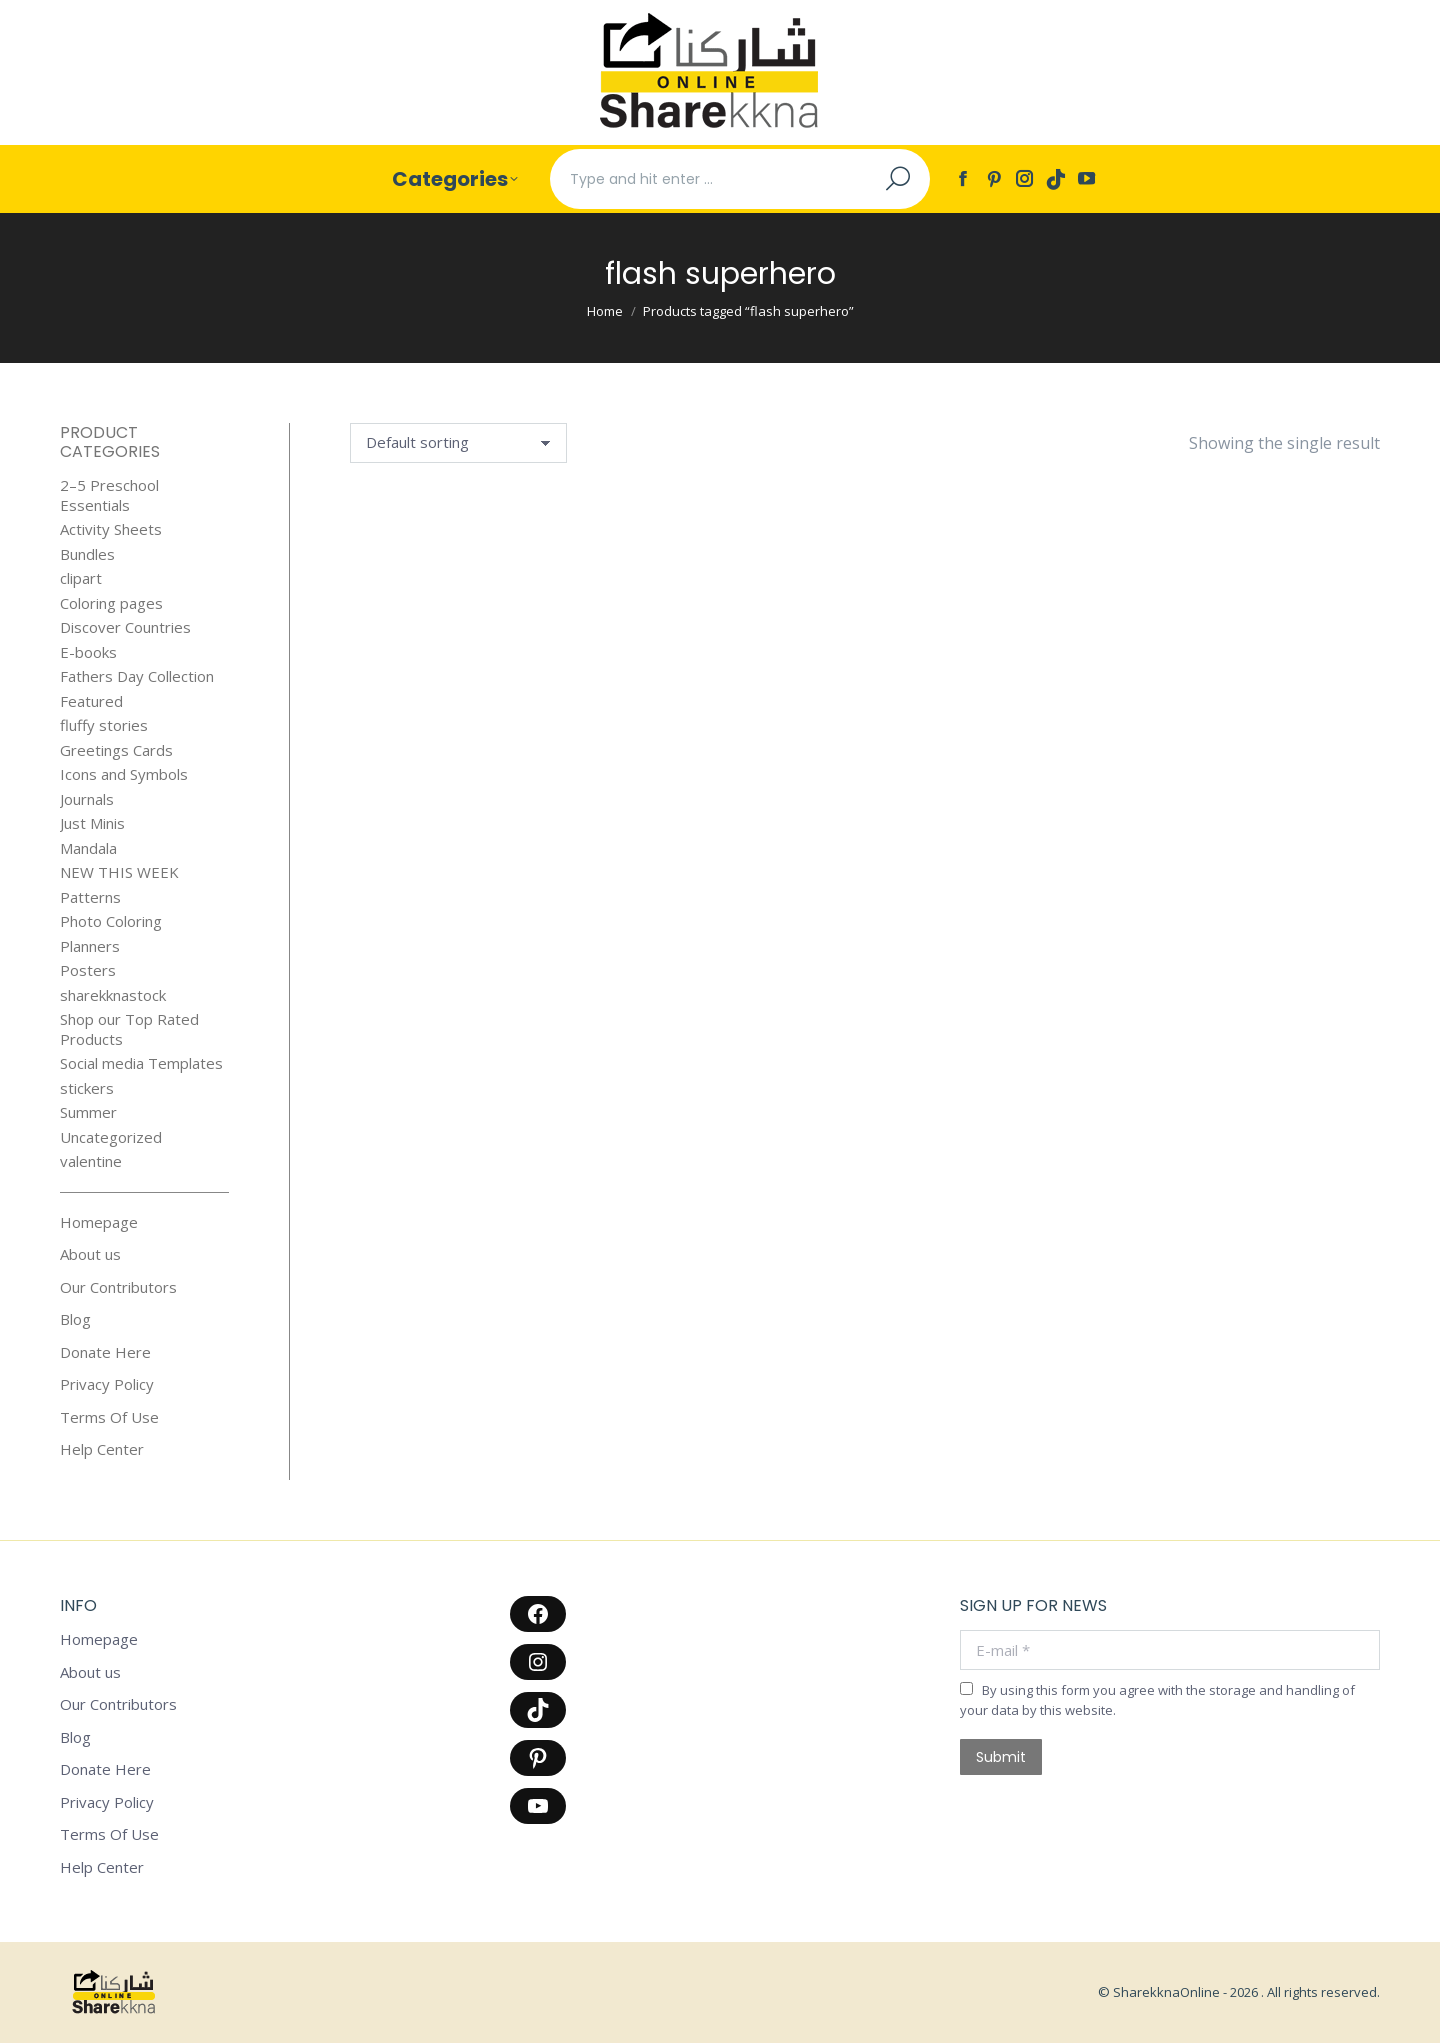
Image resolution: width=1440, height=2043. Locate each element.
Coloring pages (111, 603)
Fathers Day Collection (137, 676)
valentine (91, 1161)
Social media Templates (141, 1063)
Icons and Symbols (124, 774)
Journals (87, 799)
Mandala (88, 848)
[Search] (740, 179)
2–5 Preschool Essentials (109, 495)
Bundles (87, 554)
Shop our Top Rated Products (129, 1029)
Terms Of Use (109, 1417)
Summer (88, 1112)
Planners (90, 946)
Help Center (102, 1449)
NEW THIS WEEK (119, 872)
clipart (81, 578)
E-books (88, 652)
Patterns (90, 897)
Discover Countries (125, 627)
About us (90, 1254)
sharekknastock (113, 995)
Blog (75, 1319)
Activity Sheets (111, 529)
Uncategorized (111, 1137)
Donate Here (105, 1352)
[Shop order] (458, 443)
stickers (87, 1088)
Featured (91, 701)
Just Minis (92, 823)
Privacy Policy (107, 1384)
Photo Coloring (111, 921)
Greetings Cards (116, 750)
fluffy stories (104, 725)
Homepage (99, 1222)
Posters (88, 970)
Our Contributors (118, 1287)
